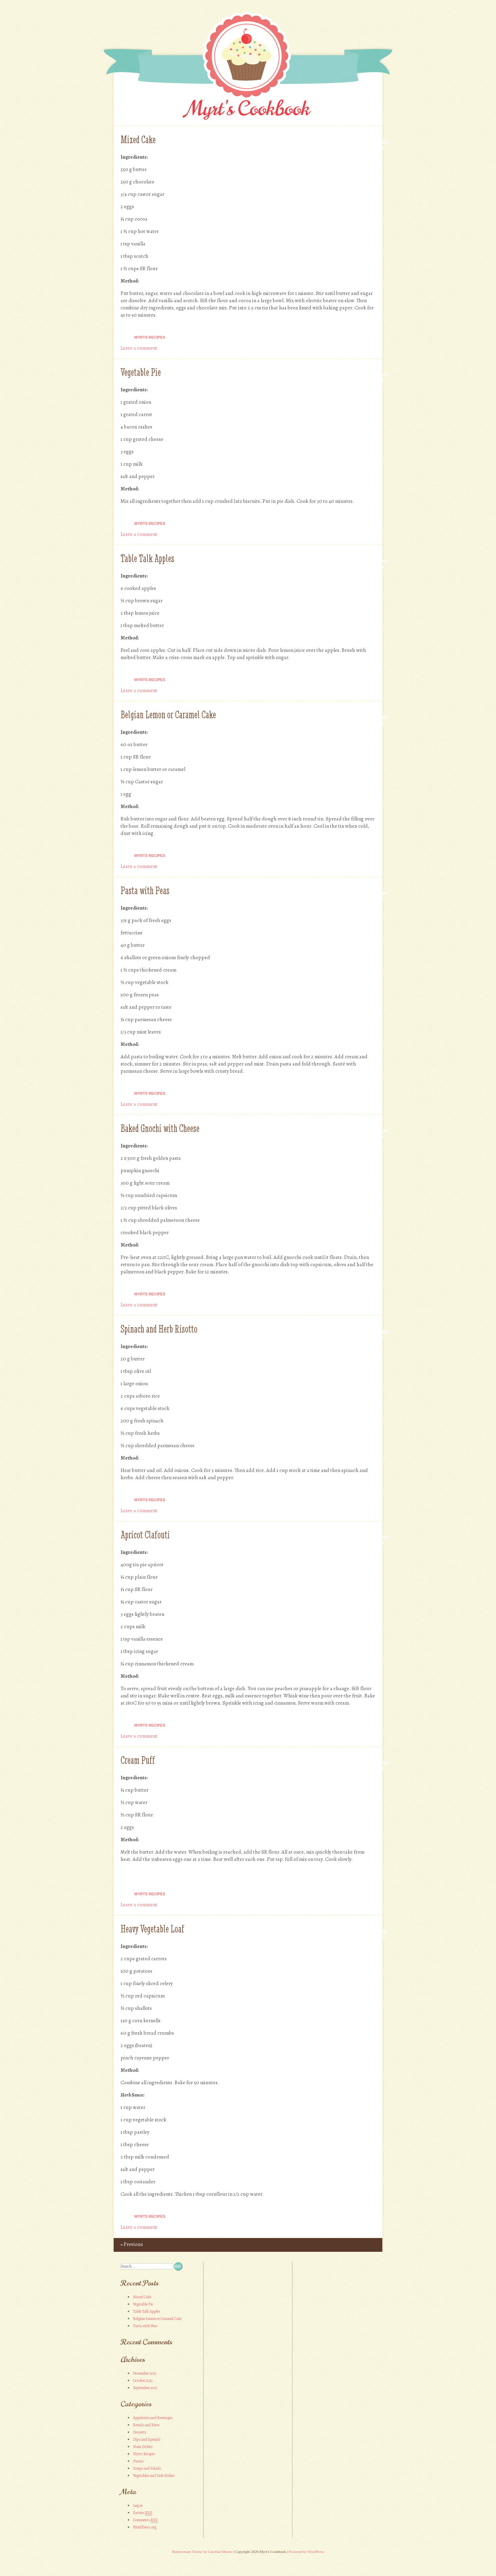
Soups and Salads (147, 2468)
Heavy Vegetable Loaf (152, 1928)
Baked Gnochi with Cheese (160, 1128)
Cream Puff (138, 1760)
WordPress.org (144, 2527)
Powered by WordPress (306, 2552)
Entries (142, 2513)
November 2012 (144, 2373)
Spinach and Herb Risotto (159, 1329)
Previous (132, 2244)
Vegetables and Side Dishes (154, 2475)
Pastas (138, 2461)
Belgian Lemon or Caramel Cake (168, 714)
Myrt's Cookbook (248, 109)
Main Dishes (143, 2446)
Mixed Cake (138, 139)
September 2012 (145, 2388)
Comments (145, 2520)
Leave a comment (139, 347)
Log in (138, 2505)
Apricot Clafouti (145, 1534)
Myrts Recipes (149, 337)
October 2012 (143, 2380)
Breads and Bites (146, 2425)
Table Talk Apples (147, 558)
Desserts (139, 2432)
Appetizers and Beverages (153, 2417)
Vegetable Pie (141, 372)
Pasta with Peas (145, 890)
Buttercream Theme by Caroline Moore (202, 2552)
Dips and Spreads (147, 2439)
